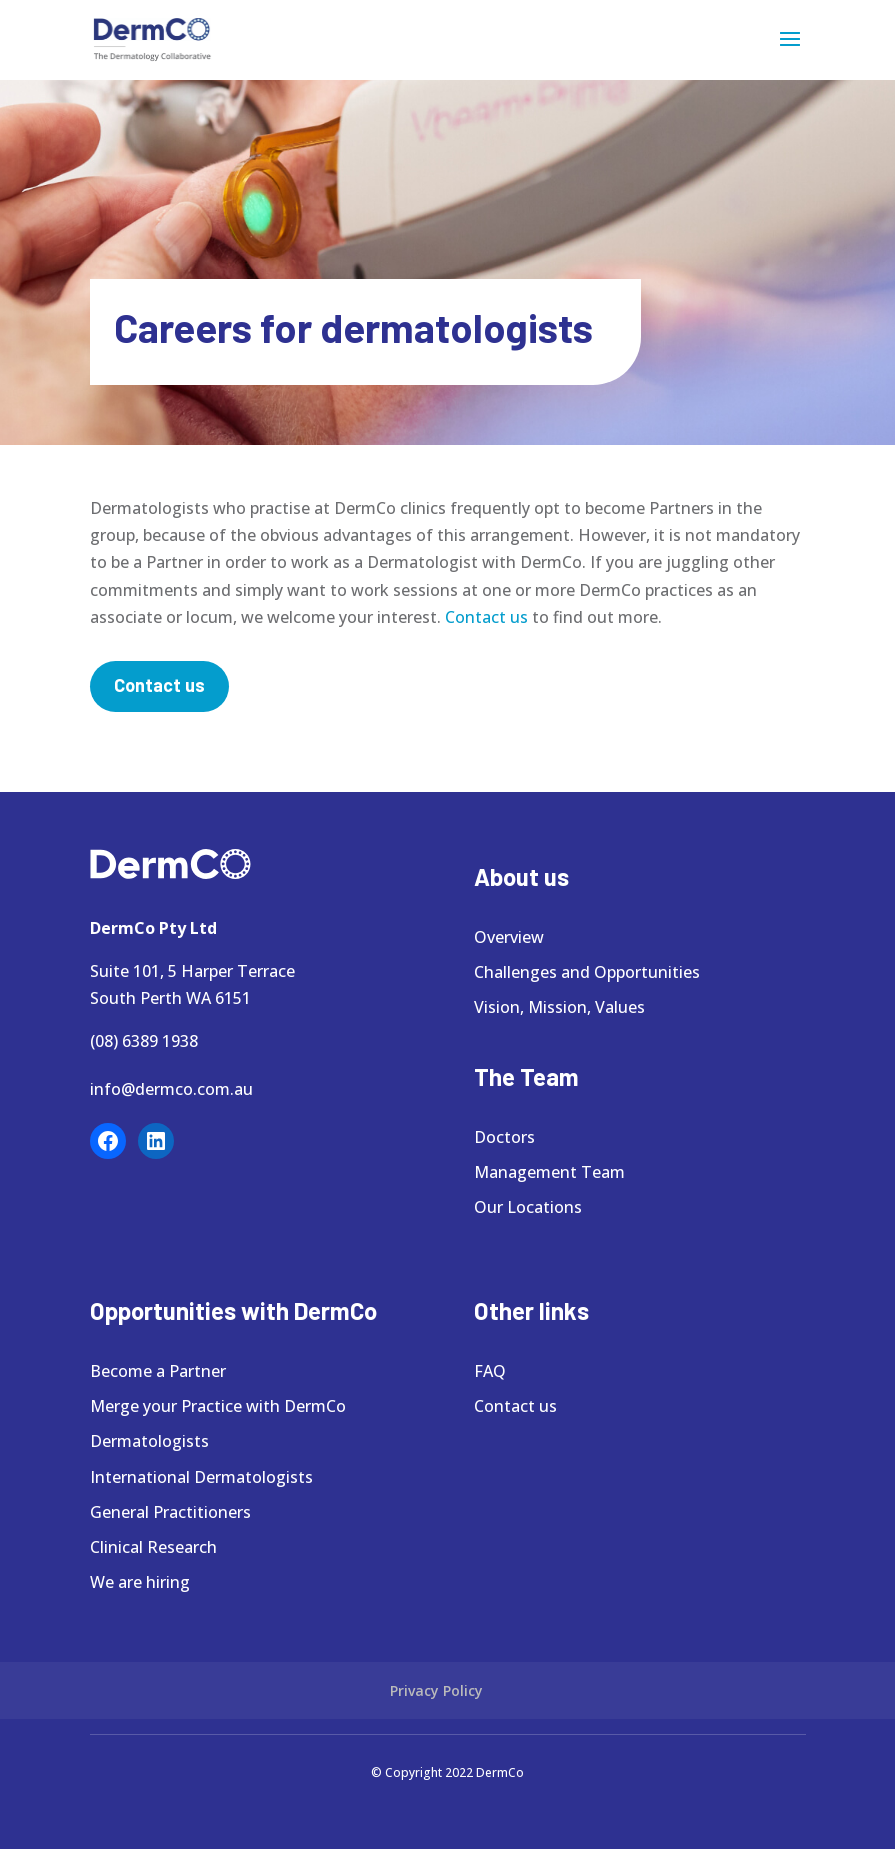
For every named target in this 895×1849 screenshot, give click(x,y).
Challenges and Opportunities (587, 972)
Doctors (504, 1137)
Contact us (486, 617)
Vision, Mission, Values (559, 1007)
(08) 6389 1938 (144, 1041)
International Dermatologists (201, 1477)
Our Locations (528, 1207)
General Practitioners (170, 1512)
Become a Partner (158, 1371)
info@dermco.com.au (171, 1089)
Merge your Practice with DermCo (218, 1406)
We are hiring (140, 1582)
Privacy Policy (436, 1690)
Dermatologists (149, 1441)
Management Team (549, 1172)
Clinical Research (153, 1547)
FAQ (490, 1371)
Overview (509, 937)
